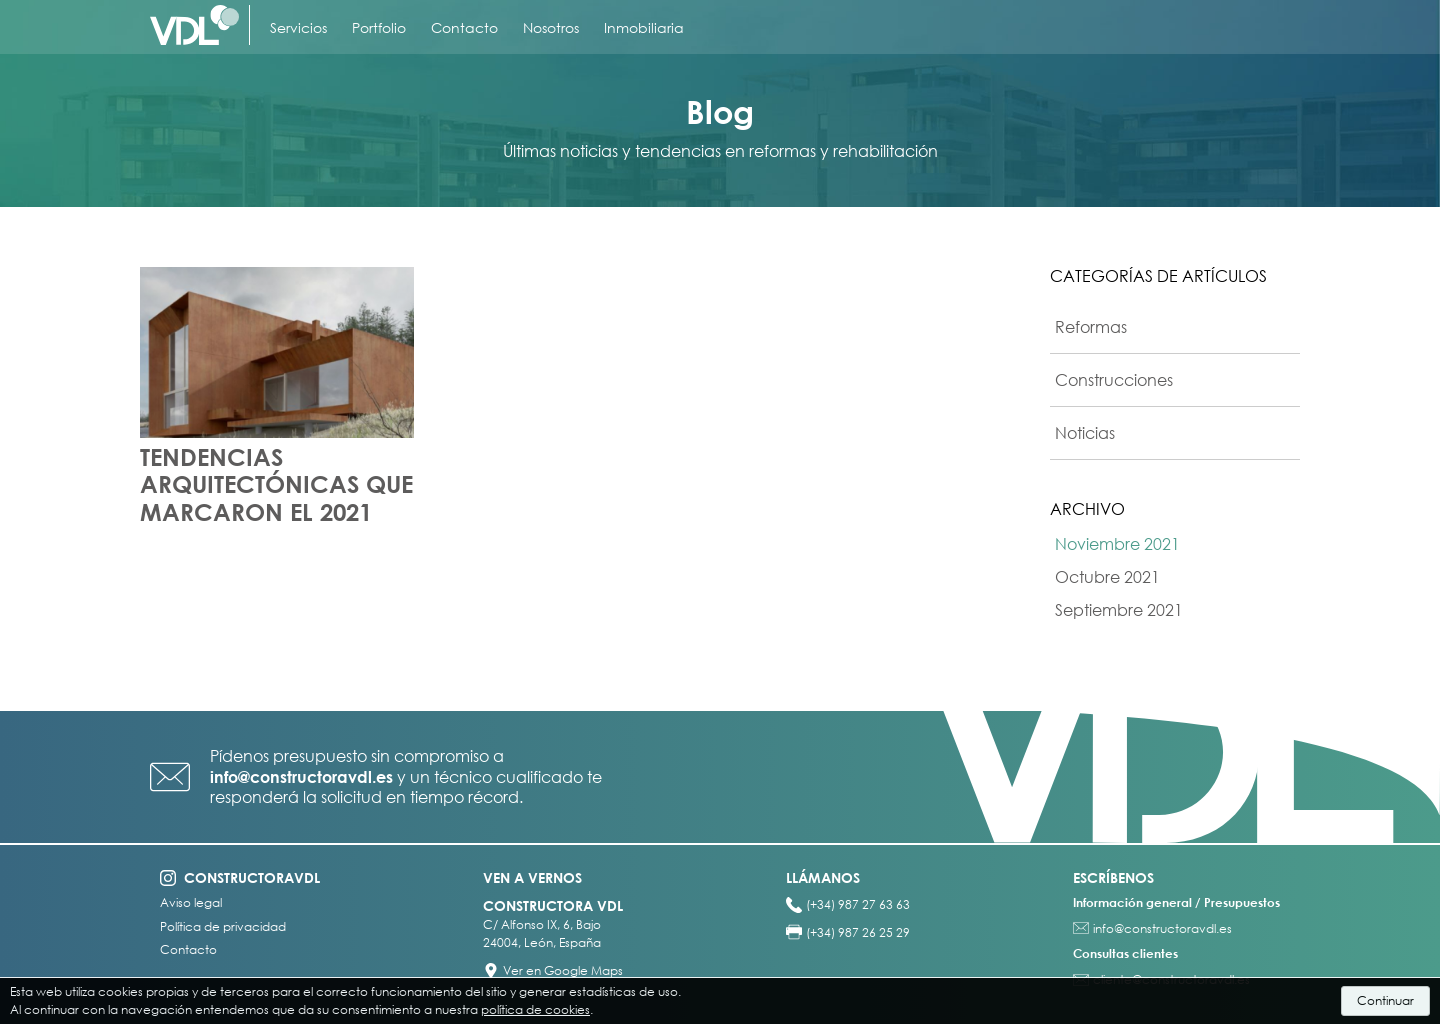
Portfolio (379, 27)
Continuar (1385, 1000)
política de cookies (535, 1009)
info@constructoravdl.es (301, 777)
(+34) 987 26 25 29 (858, 932)
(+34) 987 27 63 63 (858, 904)
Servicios (298, 27)
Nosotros (551, 27)
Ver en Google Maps (563, 970)
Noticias (1085, 433)
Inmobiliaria (644, 27)
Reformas (1091, 327)
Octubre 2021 (1107, 577)
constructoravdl (252, 877)
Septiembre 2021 (1119, 610)
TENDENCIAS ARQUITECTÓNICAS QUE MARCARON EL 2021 (276, 484)
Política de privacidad (223, 927)
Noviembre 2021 (1117, 544)
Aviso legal (191, 903)
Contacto (464, 27)
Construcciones (1114, 380)
